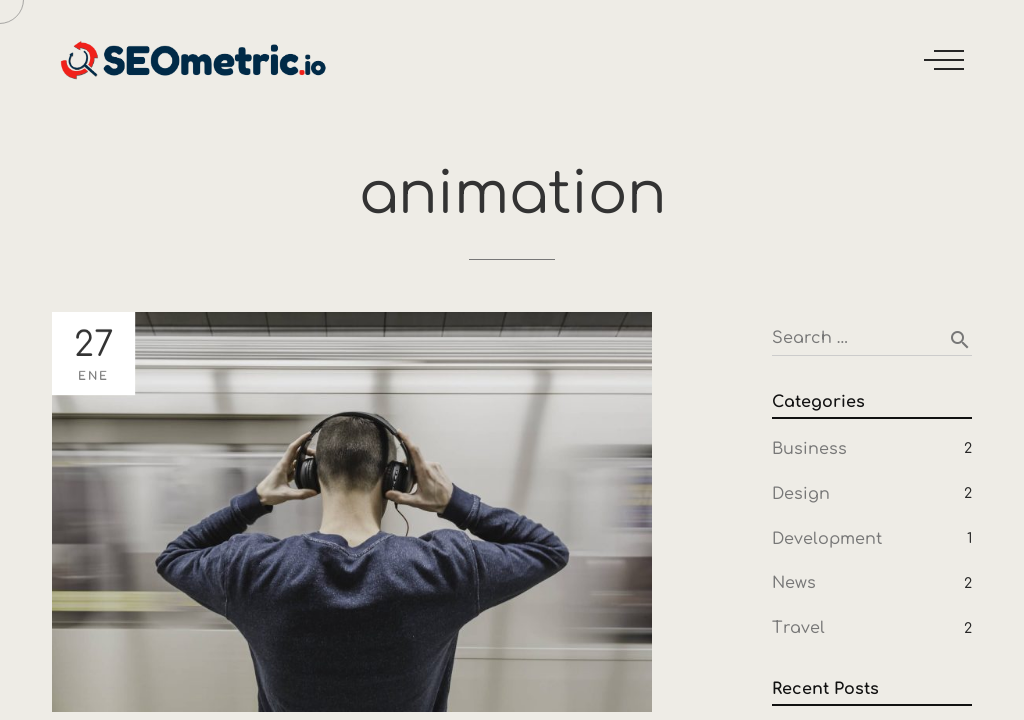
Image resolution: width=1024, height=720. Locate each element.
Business (809, 449)
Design (801, 494)
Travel (798, 628)
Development (827, 539)
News (794, 583)
